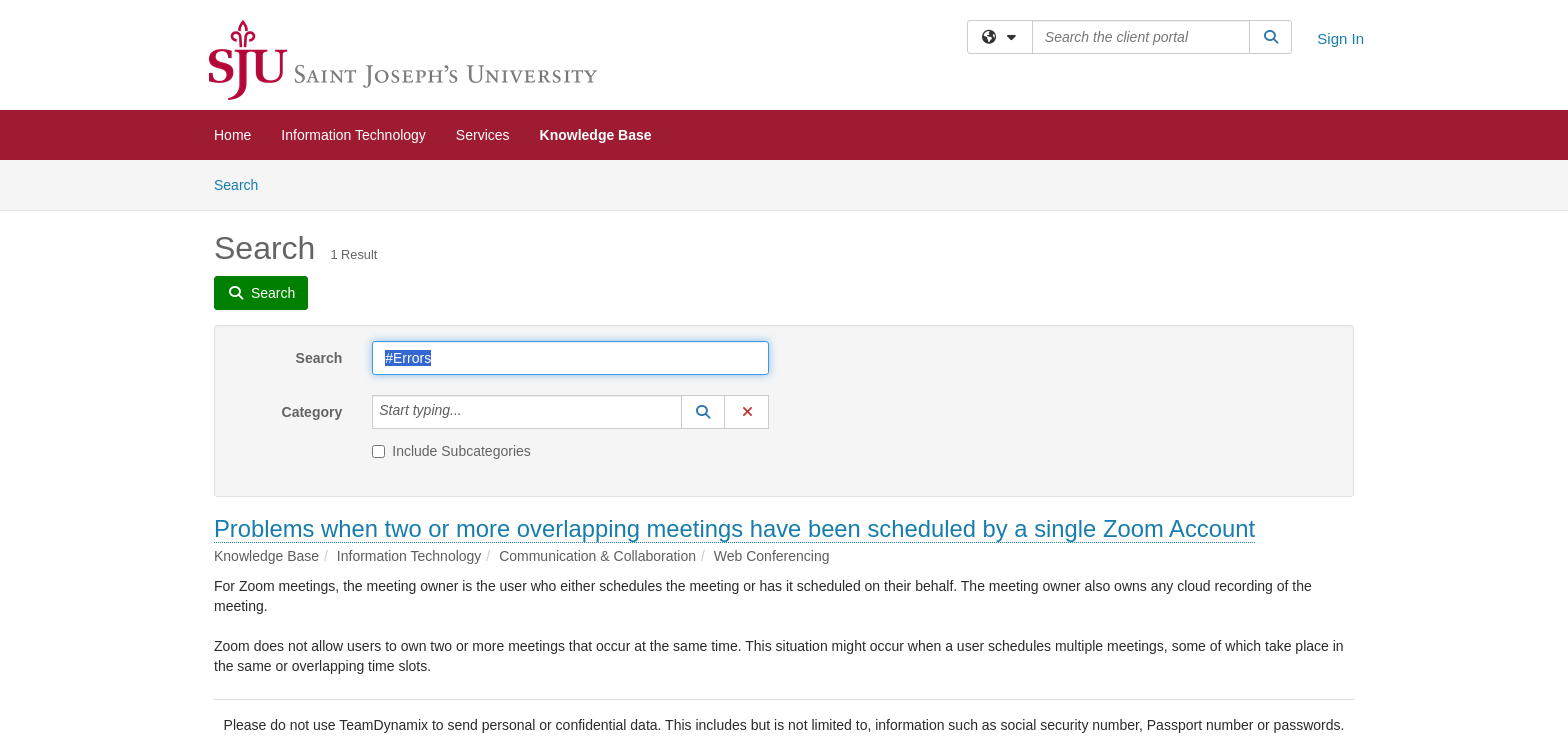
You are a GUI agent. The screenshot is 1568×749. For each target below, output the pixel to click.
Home (232, 135)
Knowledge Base (596, 135)
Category (312, 412)
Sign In (1340, 38)
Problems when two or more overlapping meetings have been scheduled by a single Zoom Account (734, 528)
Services (483, 135)
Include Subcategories (451, 451)
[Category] (473, 412)
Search (243, 183)
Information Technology (353, 135)
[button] (703, 412)
